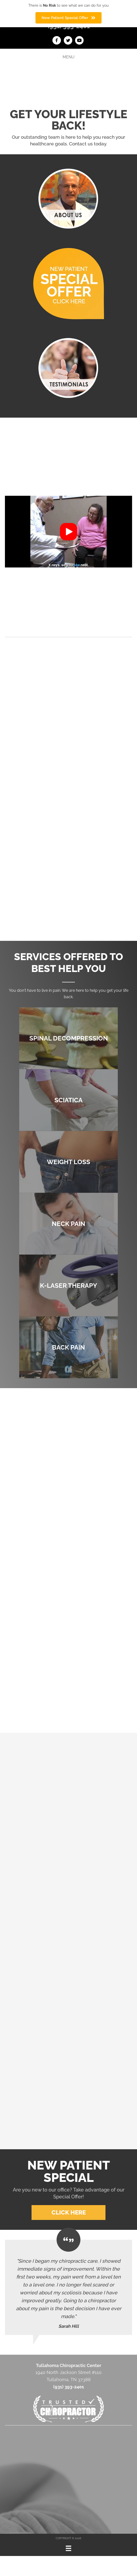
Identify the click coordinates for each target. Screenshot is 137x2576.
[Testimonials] (68, 2287)
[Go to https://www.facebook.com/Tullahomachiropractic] (56, 41)
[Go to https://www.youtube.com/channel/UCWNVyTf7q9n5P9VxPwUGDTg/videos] (79, 41)
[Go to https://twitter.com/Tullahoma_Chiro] (68, 41)
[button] (68, 531)
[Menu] (68, 2548)
